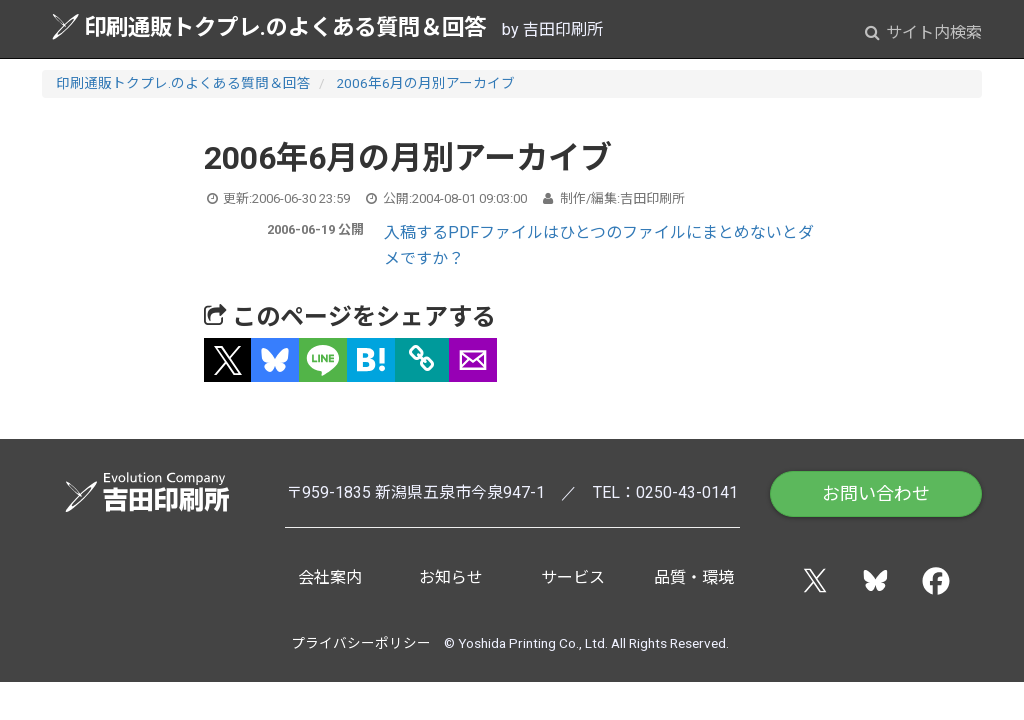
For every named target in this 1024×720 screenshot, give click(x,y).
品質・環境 (694, 577)
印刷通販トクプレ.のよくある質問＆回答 (269, 26)
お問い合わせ (876, 493)
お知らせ (451, 577)
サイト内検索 (923, 32)
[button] (228, 360)
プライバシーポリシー (361, 643)
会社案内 (330, 577)
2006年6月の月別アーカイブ (425, 83)
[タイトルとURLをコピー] (422, 360)
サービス (573, 577)
